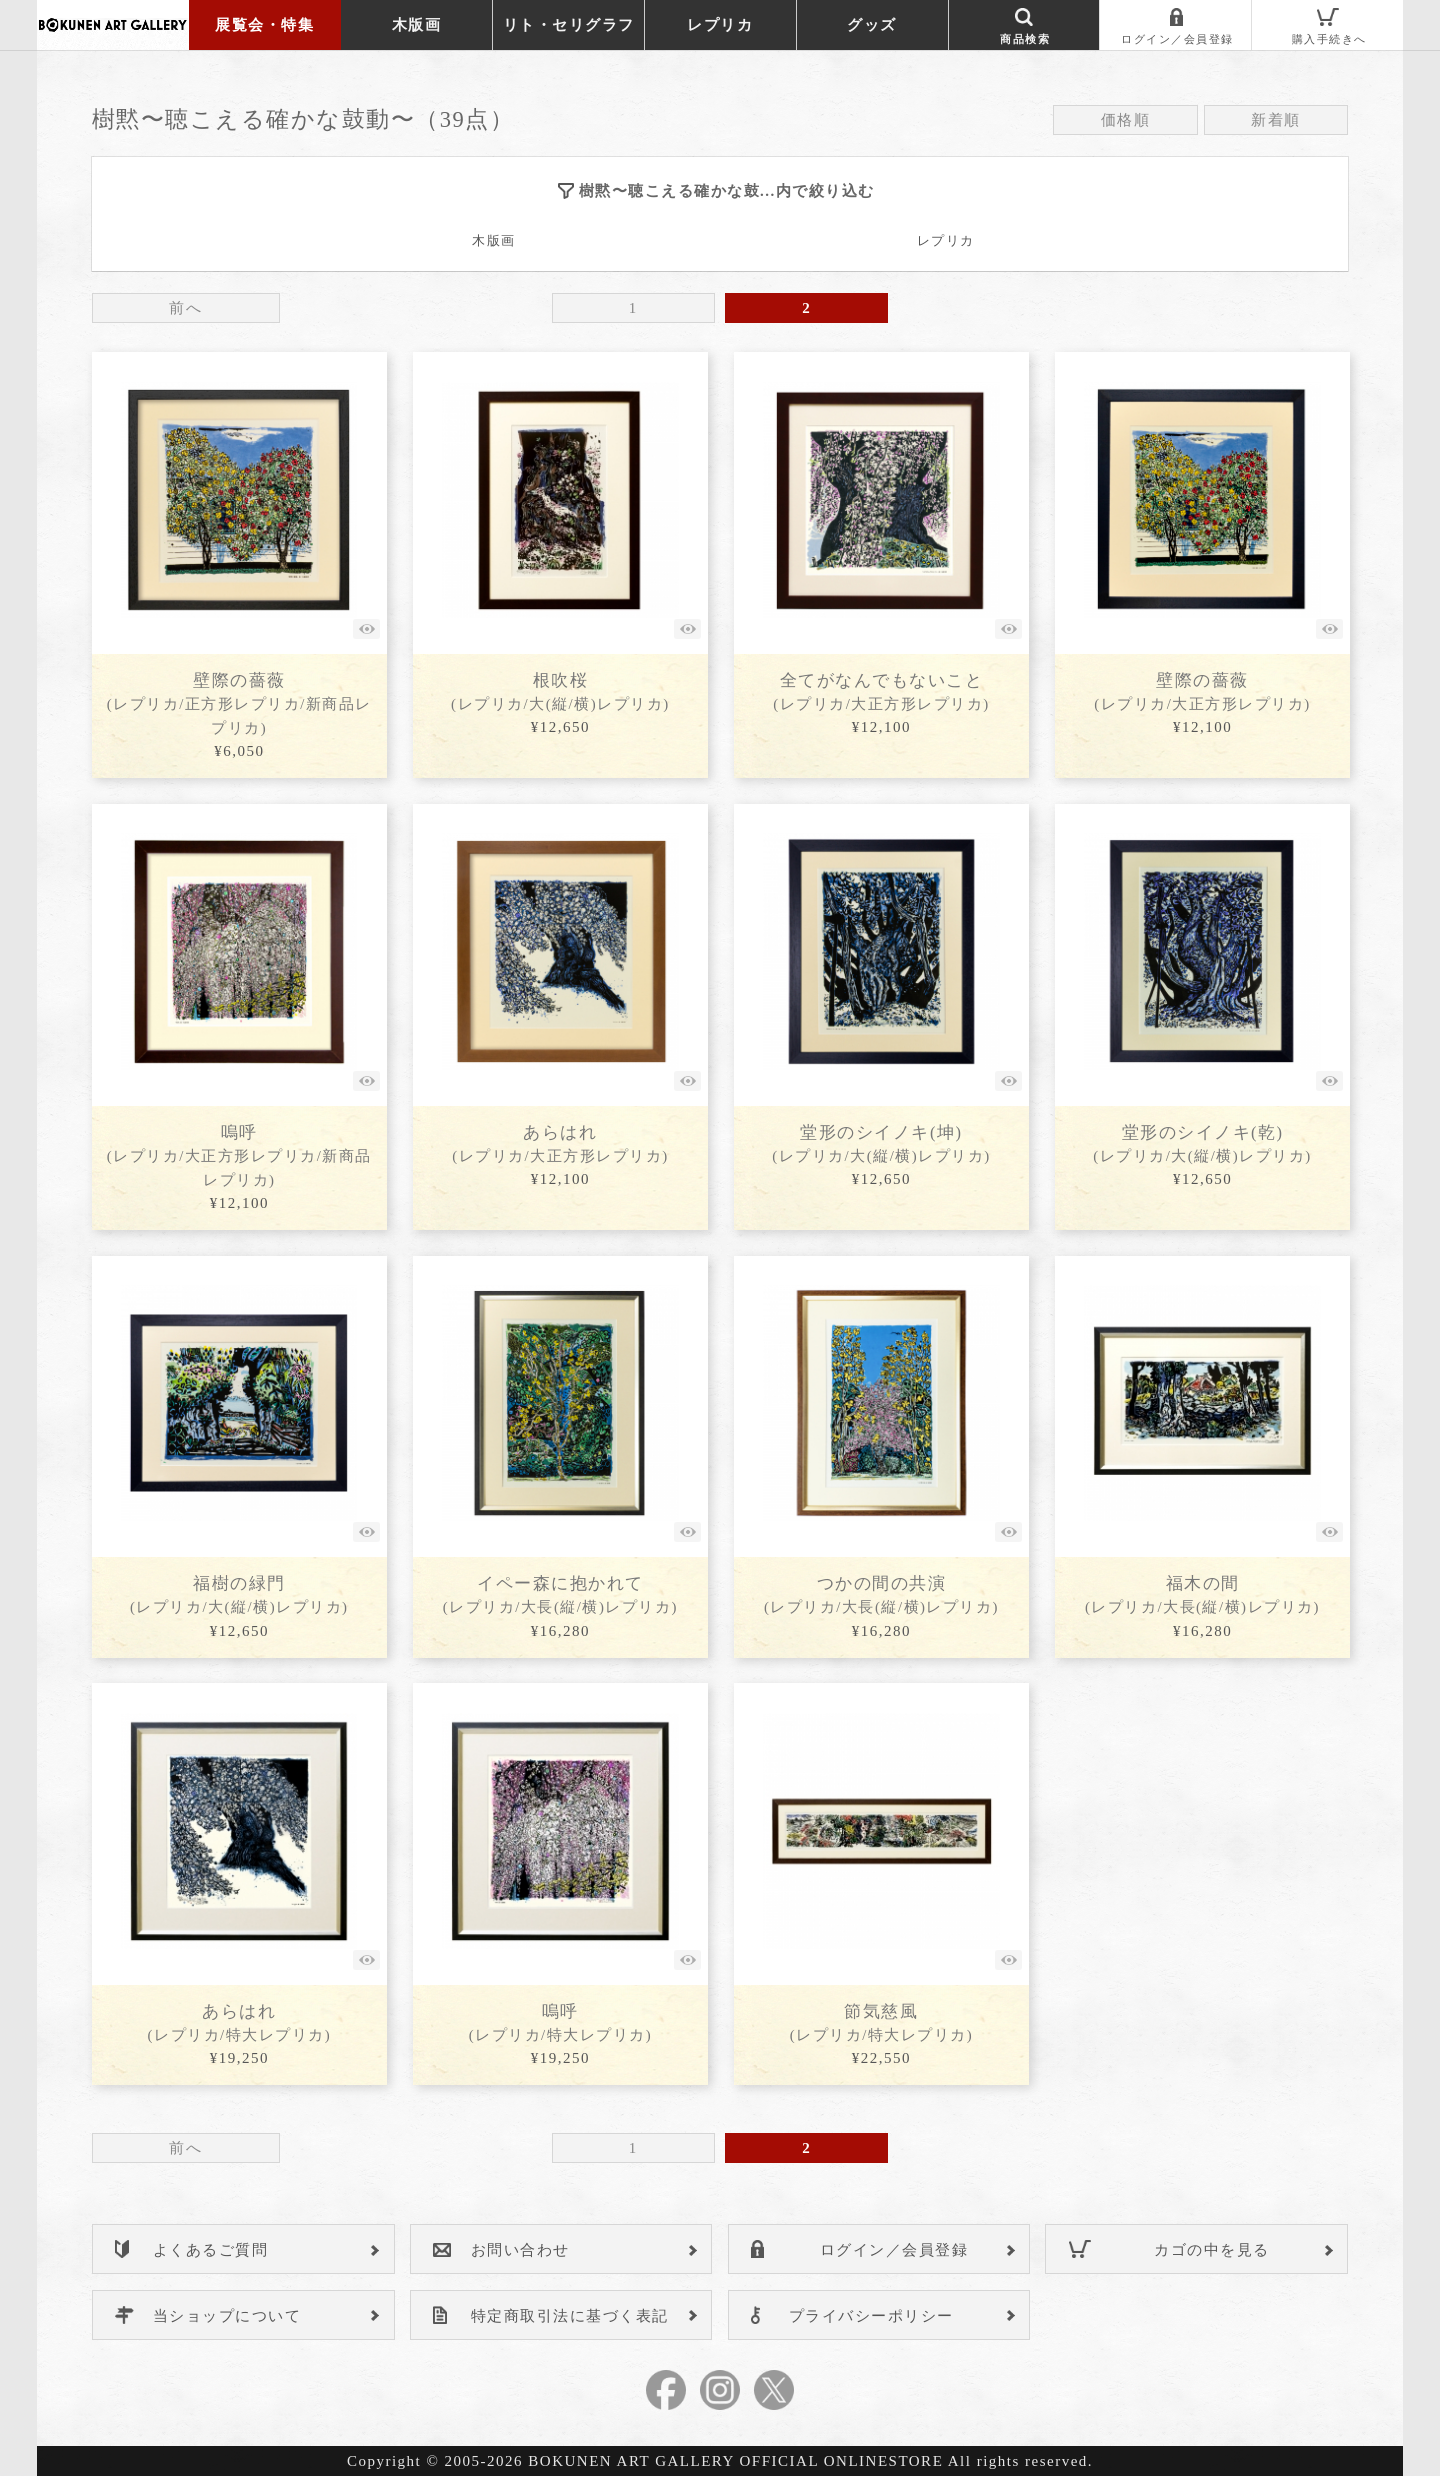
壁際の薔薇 (239, 703)
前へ (185, 308)
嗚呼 (239, 1155)
